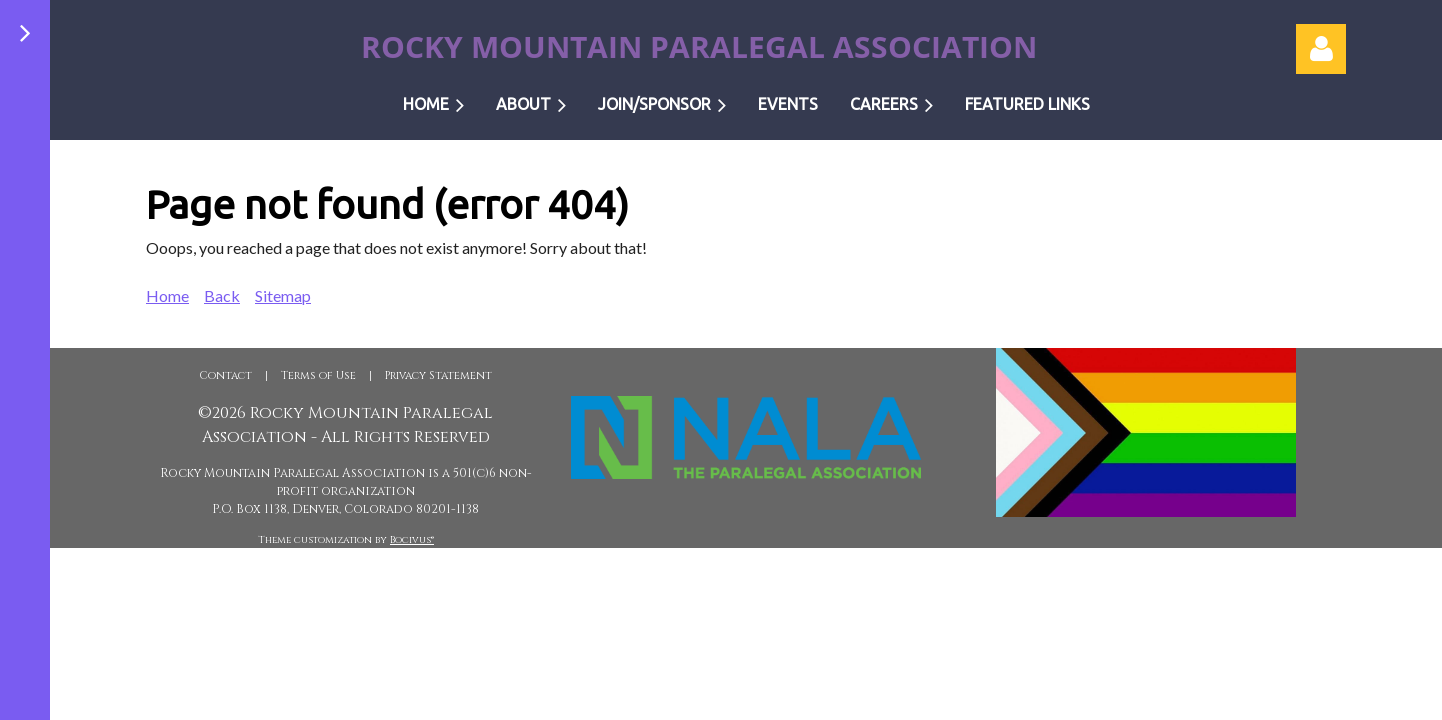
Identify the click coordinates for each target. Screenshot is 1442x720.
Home (167, 295)
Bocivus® (412, 540)
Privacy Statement (438, 375)
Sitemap (283, 295)
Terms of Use (318, 375)
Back (222, 295)
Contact (225, 375)
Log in (1321, 49)
